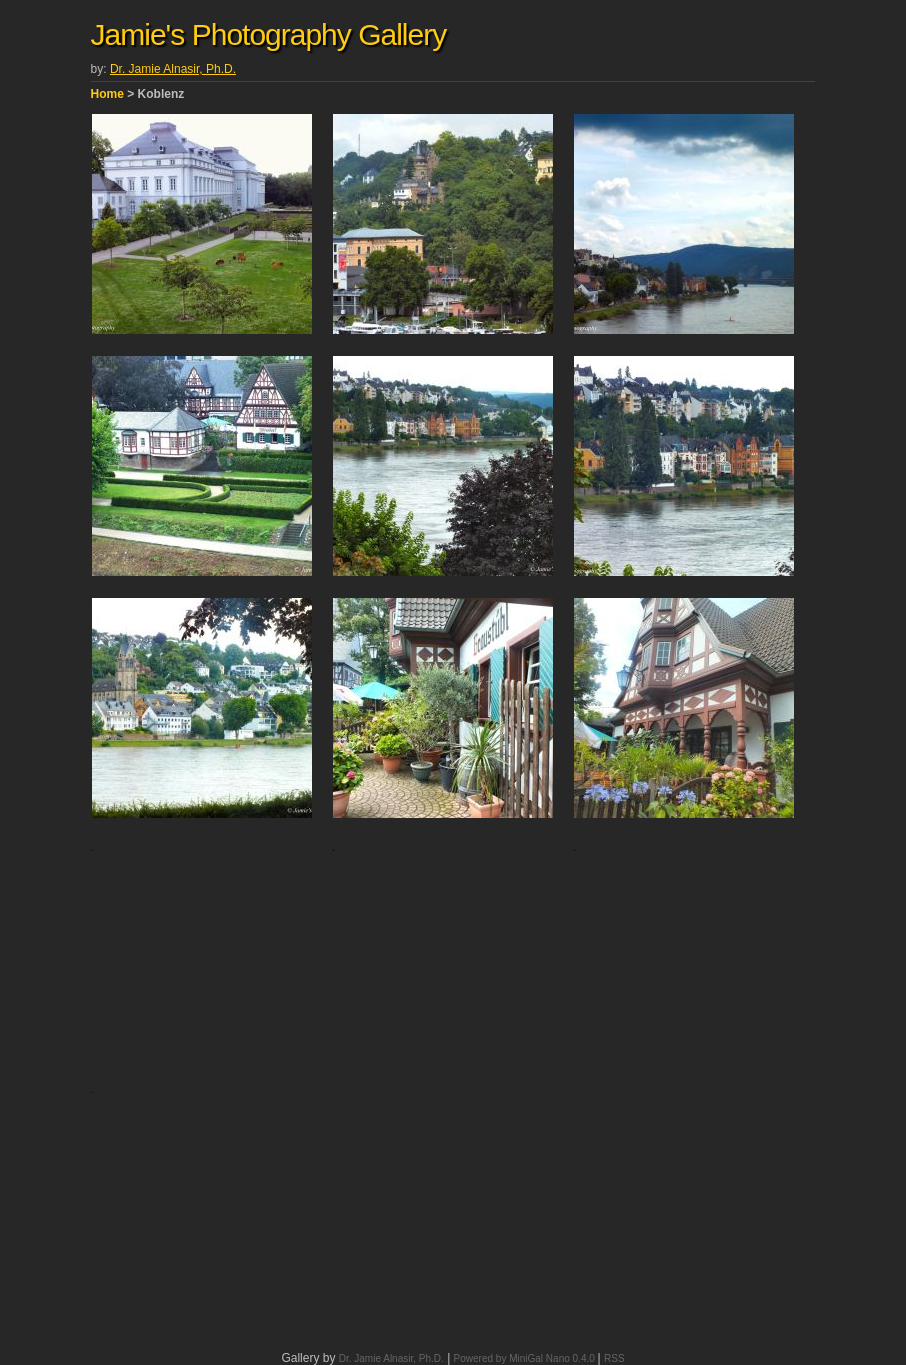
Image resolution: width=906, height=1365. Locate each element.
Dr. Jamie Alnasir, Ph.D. (173, 69)
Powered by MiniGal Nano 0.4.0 (526, 1358)
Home (107, 94)
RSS (614, 1358)
